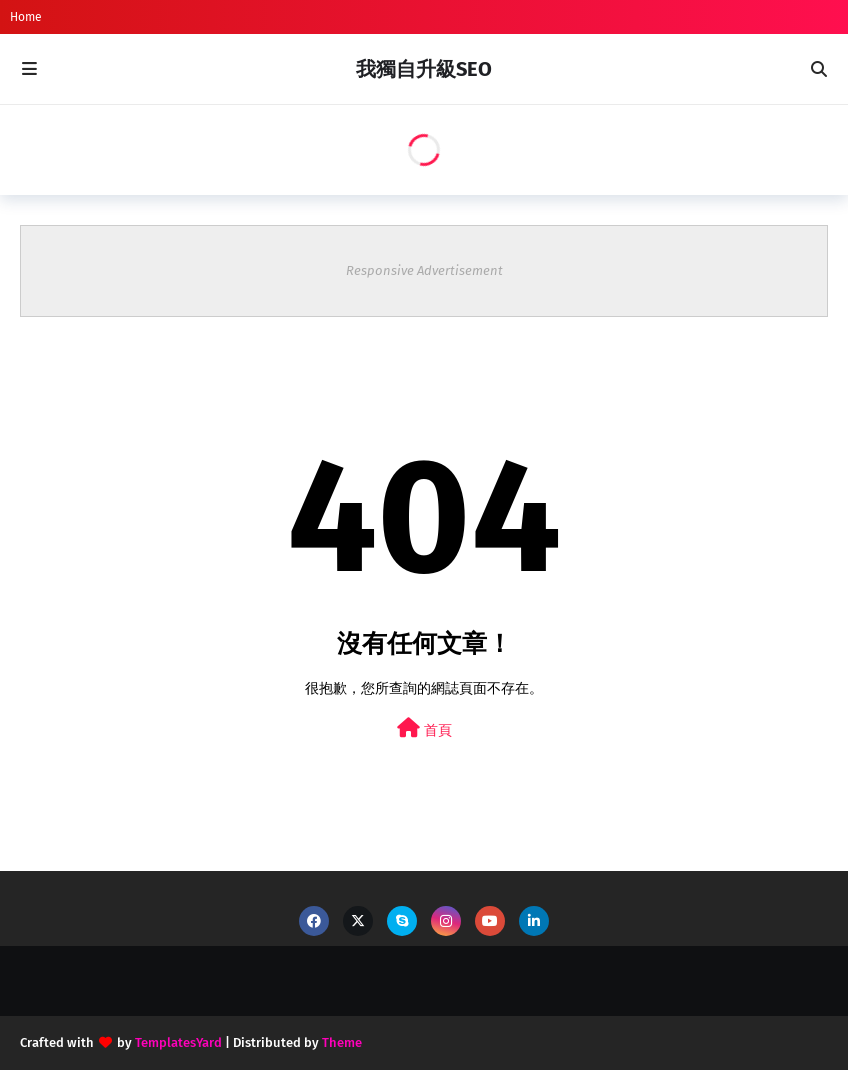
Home (26, 17)
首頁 (424, 728)
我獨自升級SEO (424, 69)
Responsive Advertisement (424, 270)
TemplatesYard (178, 1042)
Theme (342, 1042)
